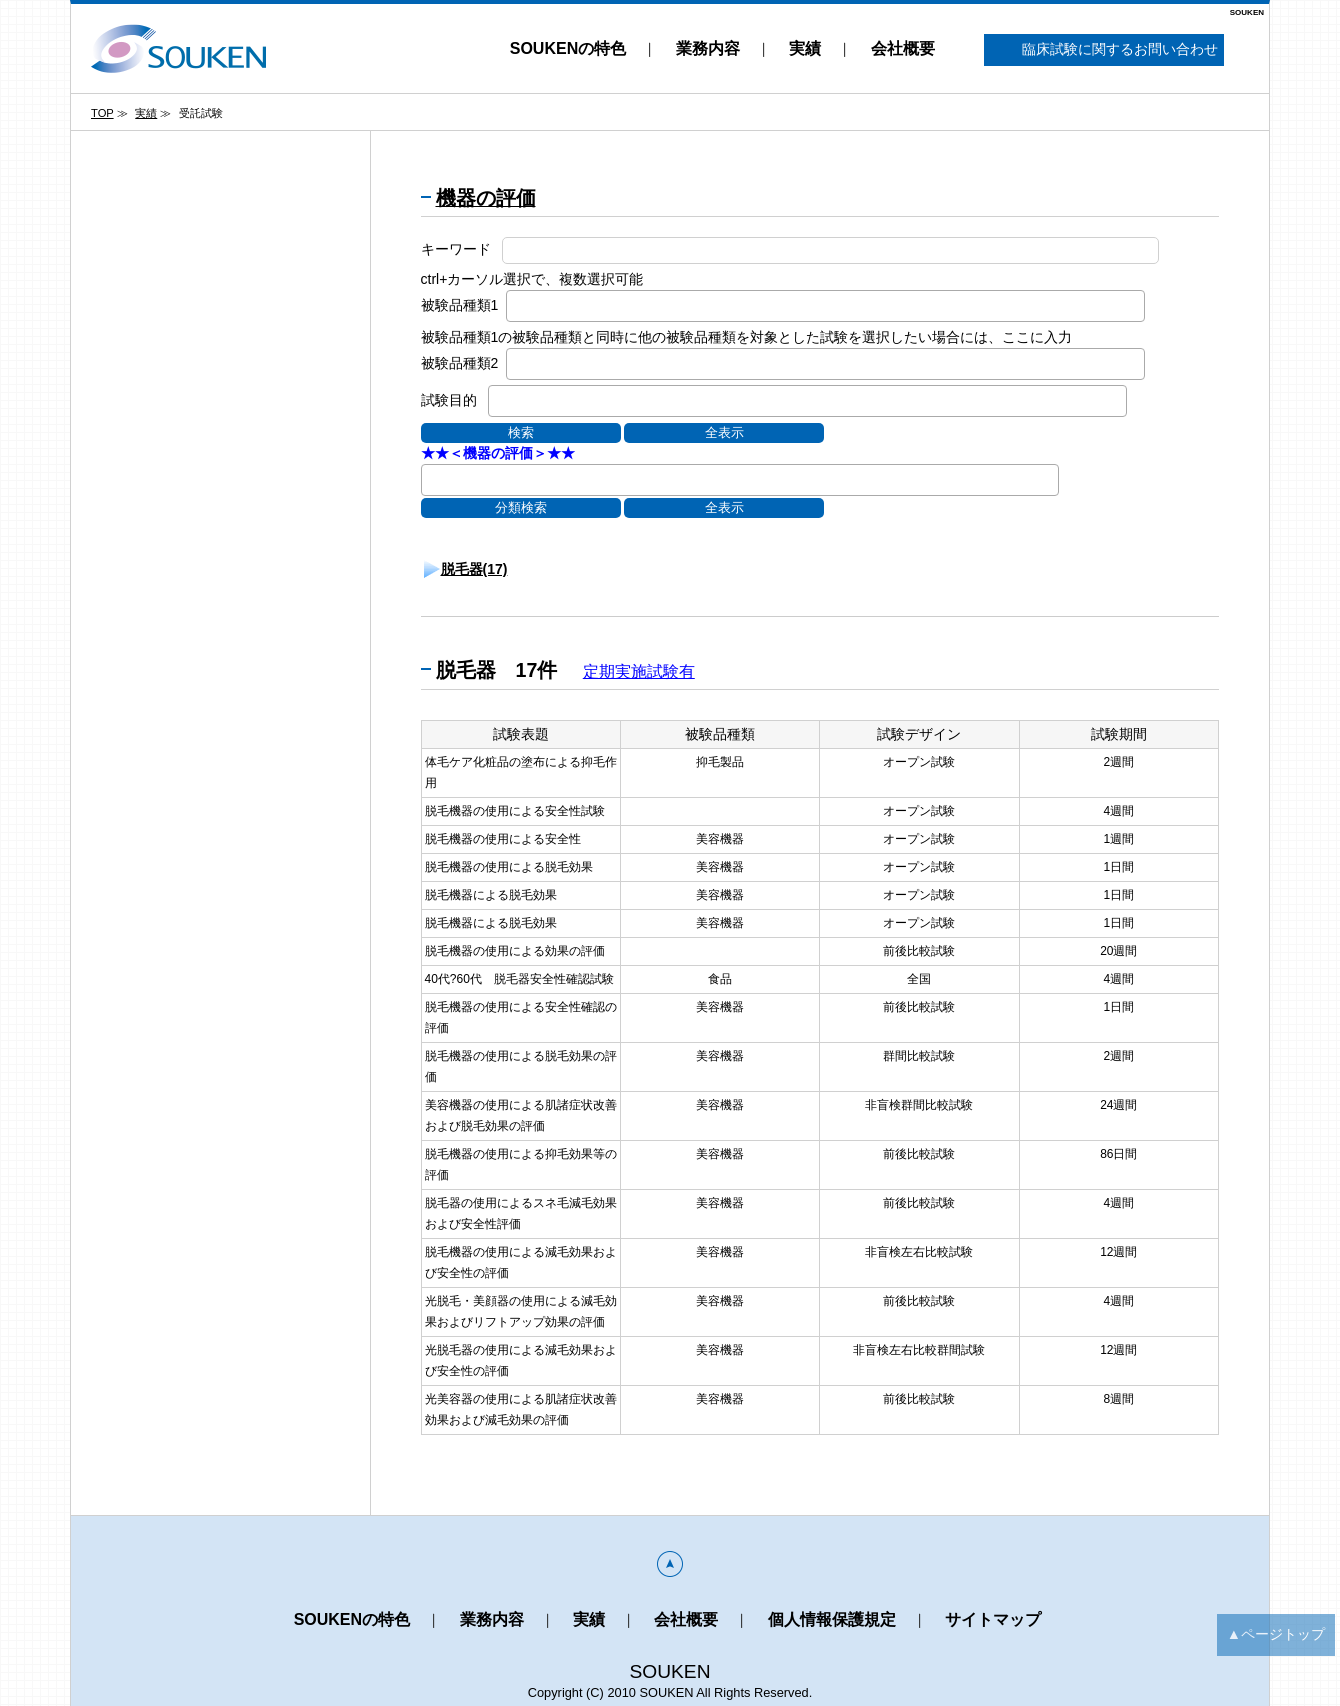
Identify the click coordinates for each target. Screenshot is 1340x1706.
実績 (805, 48)
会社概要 (903, 48)
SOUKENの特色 (568, 48)
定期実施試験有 (639, 671)
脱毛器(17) (474, 569)
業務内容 (708, 48)
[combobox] (825, 306)
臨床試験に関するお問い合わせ (1104, 50)
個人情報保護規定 (832, 1619)
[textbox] (517, 305)
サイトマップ (993, 1619)
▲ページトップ (1276, 1634)
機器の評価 (486, 198)
